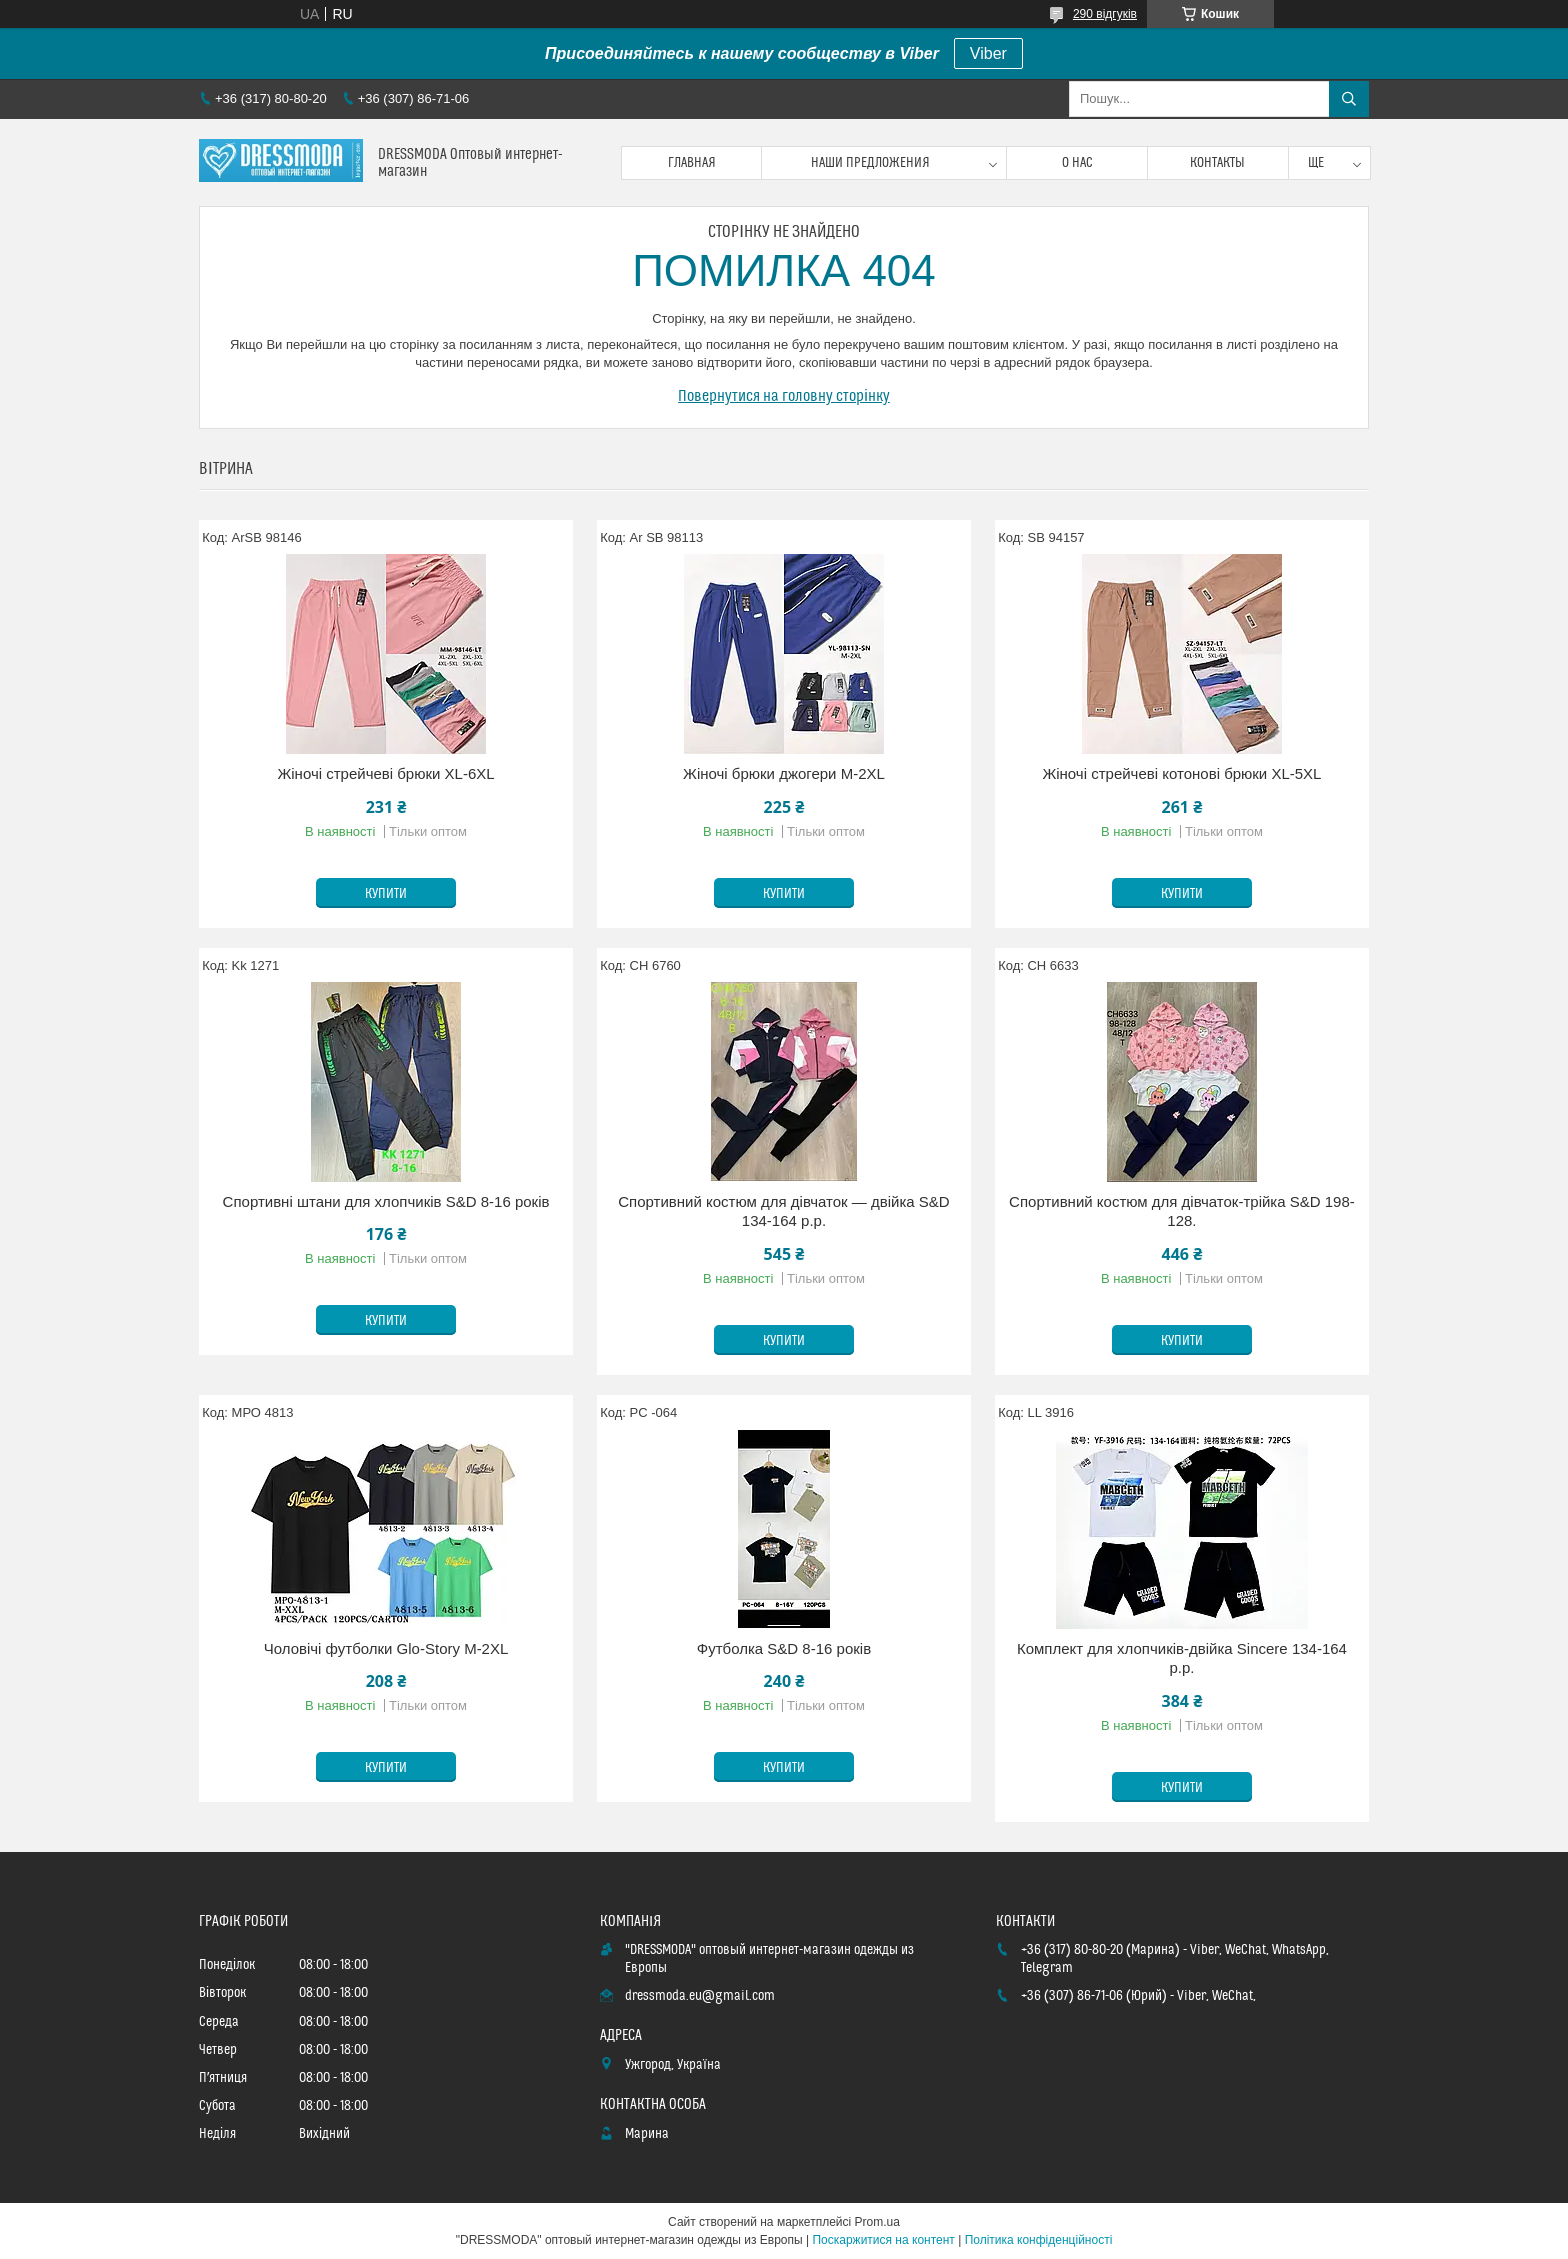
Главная (692, 163)
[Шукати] (1349, 99)
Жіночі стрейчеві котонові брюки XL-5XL (1181, 773)
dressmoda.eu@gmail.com (700, 1996)
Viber (988, 53)
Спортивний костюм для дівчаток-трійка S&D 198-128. (1182, 1211)
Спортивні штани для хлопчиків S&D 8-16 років (386, 1201)
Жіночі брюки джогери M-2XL (784, 773)
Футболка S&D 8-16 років (784, 1648)
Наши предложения (870, 163)
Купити (386, 894)
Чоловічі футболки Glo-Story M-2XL (386, 1648)
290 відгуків (1105, 14)
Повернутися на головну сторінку (784, 396)
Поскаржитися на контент (883, 2240)
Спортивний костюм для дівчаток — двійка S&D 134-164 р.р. (783, 1211)
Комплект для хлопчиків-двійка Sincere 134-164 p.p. (1182, 1658)
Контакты (1217, 163)
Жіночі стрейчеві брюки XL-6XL (385, 773)
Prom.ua (877, 2222)
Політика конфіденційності (1039, 2240)
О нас (1077, 163)
